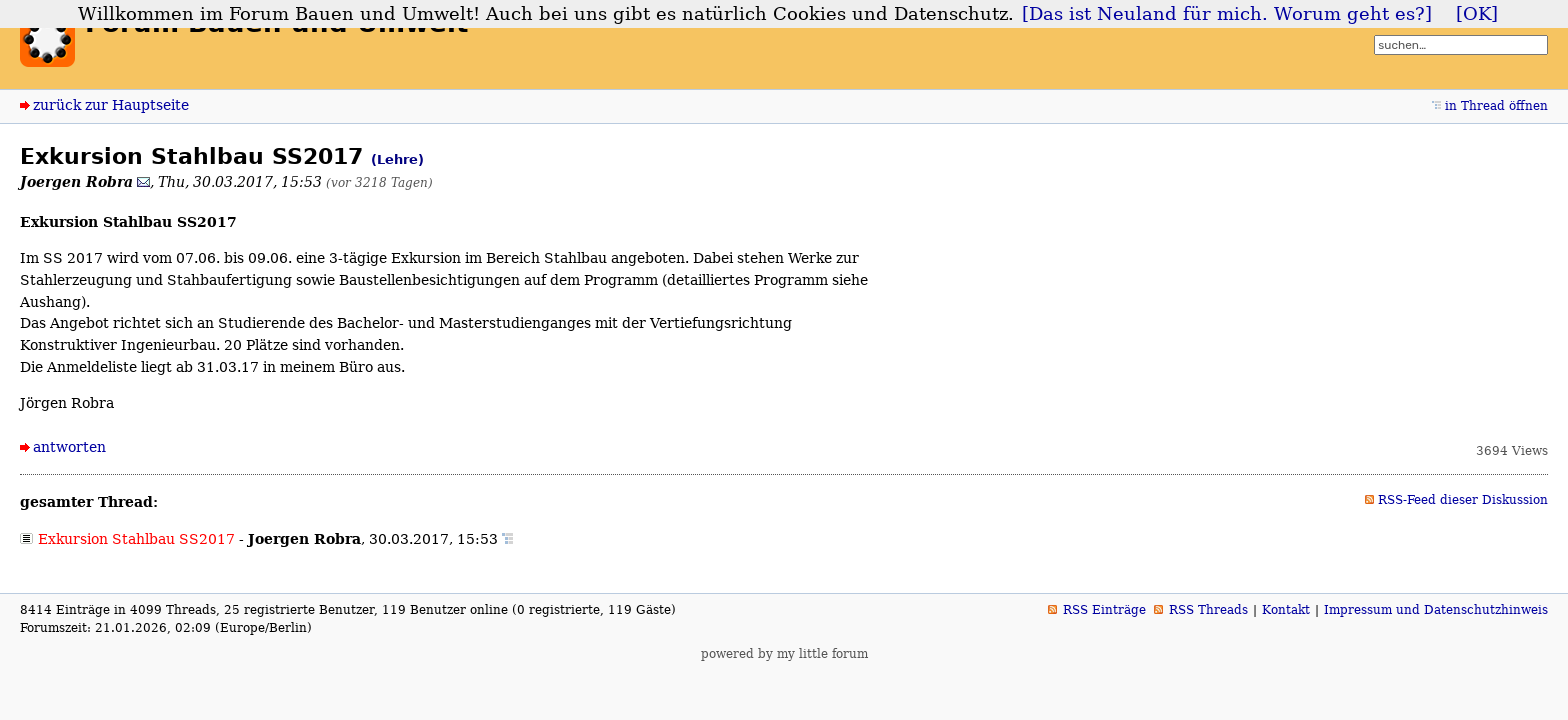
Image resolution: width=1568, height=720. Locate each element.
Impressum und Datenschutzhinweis (1436, 610)
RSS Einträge (1104, 610)
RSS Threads (1208, 610)
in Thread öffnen (1496, 106)
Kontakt (1286, 610)
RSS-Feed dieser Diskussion (1463, 500)
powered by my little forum (784, 654)
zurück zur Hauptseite (111, 105)
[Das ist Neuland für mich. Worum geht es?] (1227, 14)
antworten (69, 447)
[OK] (1477, 14)
